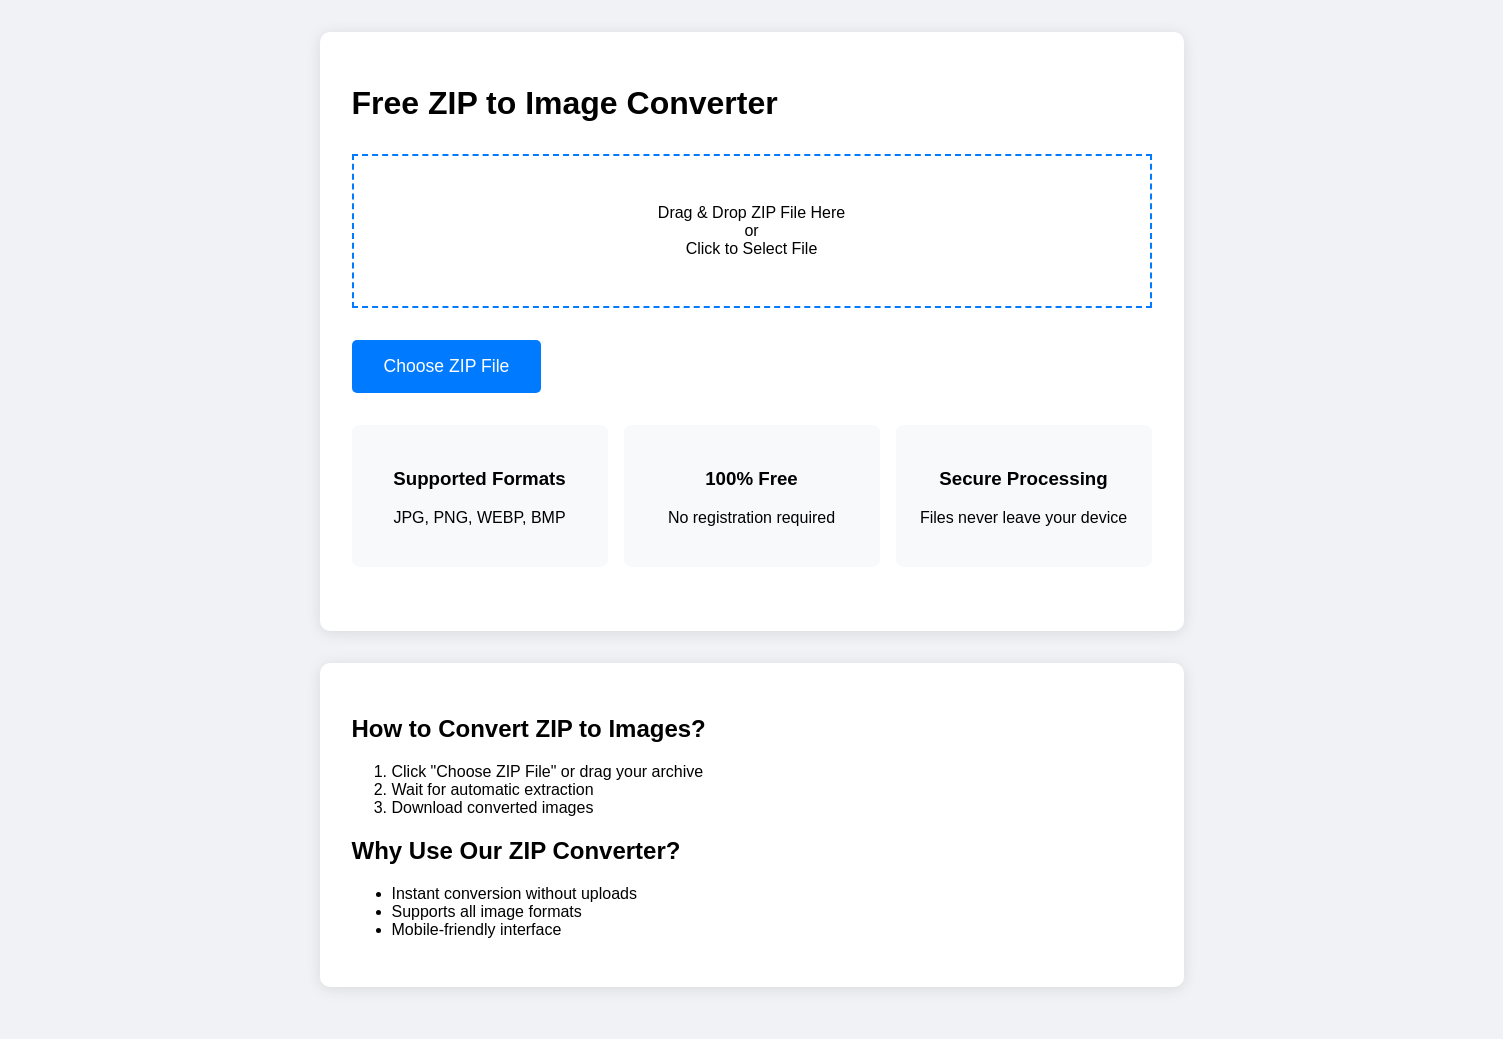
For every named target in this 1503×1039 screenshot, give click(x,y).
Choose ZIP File (447, 366)
